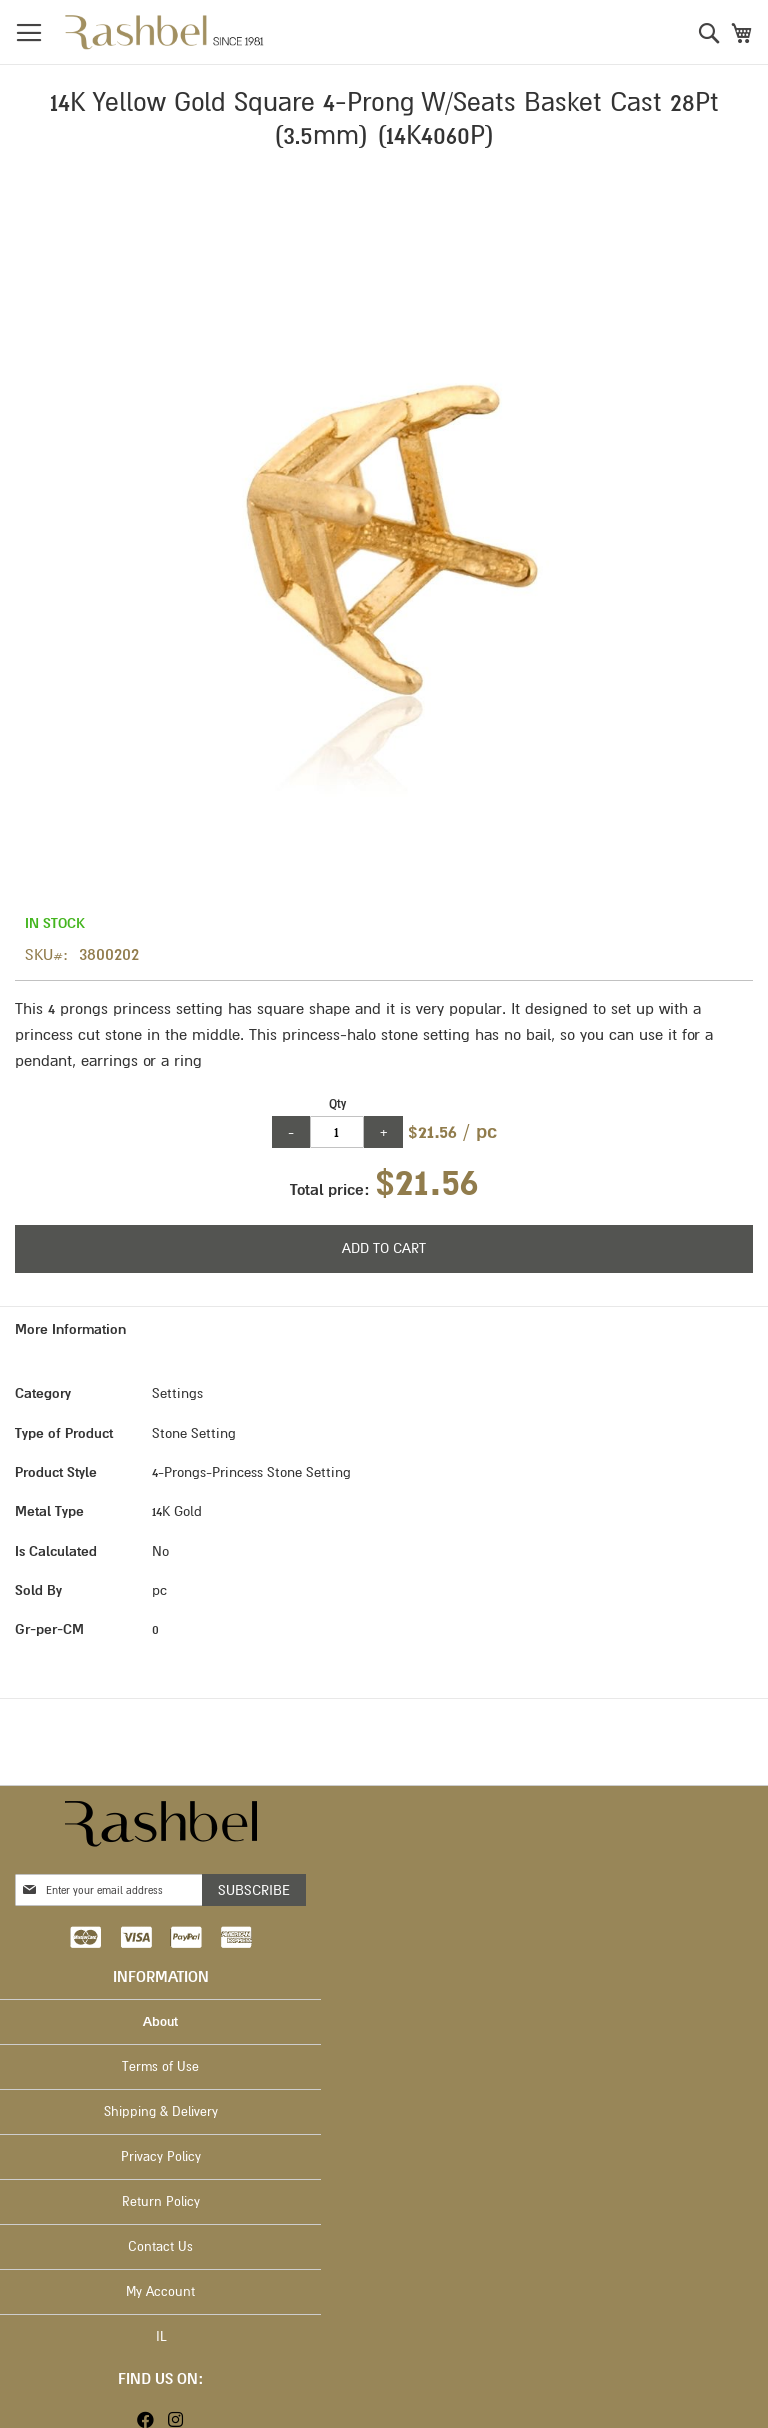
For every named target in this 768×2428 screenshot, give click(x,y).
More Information (70, 1329)
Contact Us (160, 2247)
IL (161, 2337)
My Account (160, 2292)
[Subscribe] (254, 1890)
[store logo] (164, 32)
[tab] (384, 1329)
